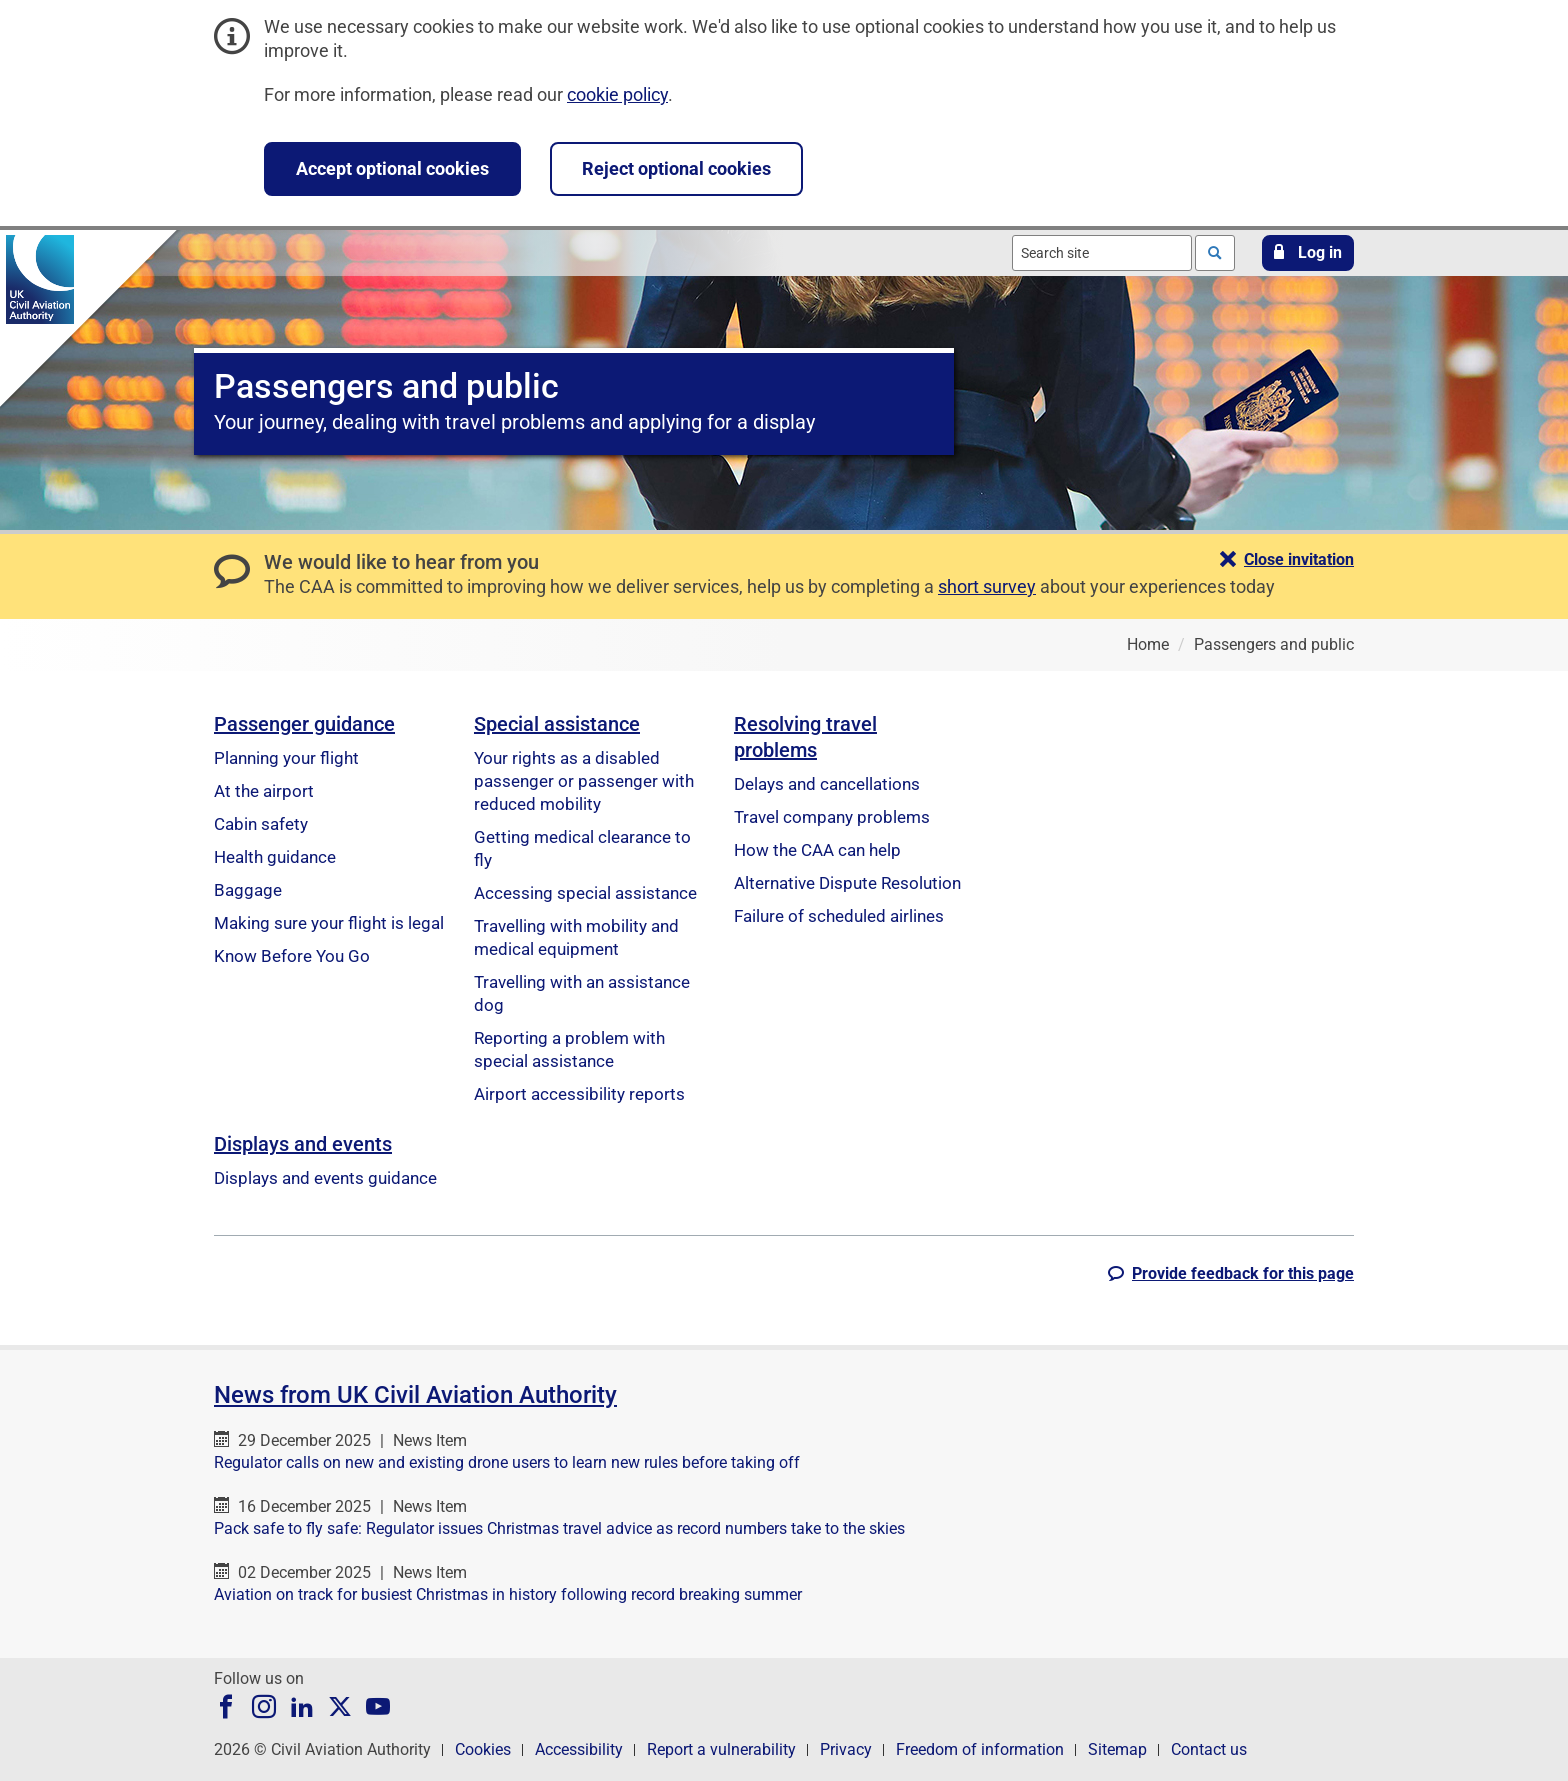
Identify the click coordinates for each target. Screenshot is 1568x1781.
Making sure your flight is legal (329, 923)
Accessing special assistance (585, 893)
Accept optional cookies (392, 168)
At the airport (264, 791)
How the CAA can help (817, 850)
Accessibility (579, 1749)
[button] (1308, 253)
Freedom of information (980, 1749)
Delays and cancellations (827, 784)
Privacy (846, 1749)
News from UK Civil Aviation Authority (415, 1395)
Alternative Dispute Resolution (847, 883)
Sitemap (1117, 1749)
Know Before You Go (292, 956)
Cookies (483, 1749)
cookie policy (617, 94)
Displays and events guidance (325, 1178)
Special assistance (557, 724)
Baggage (248, 890)
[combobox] (1102, 253)
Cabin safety (261, 824)
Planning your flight (286, 758)
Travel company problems (832, 817)
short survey (987, 586)
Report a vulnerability (721, 1749)
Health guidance (275, 857)
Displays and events (303, 1144)
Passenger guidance (304, 724)
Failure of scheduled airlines (839, 916)
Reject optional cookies (676, 168)
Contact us (1209, 1749)
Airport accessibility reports (579, 1094)
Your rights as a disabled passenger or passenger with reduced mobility (584, 781)
